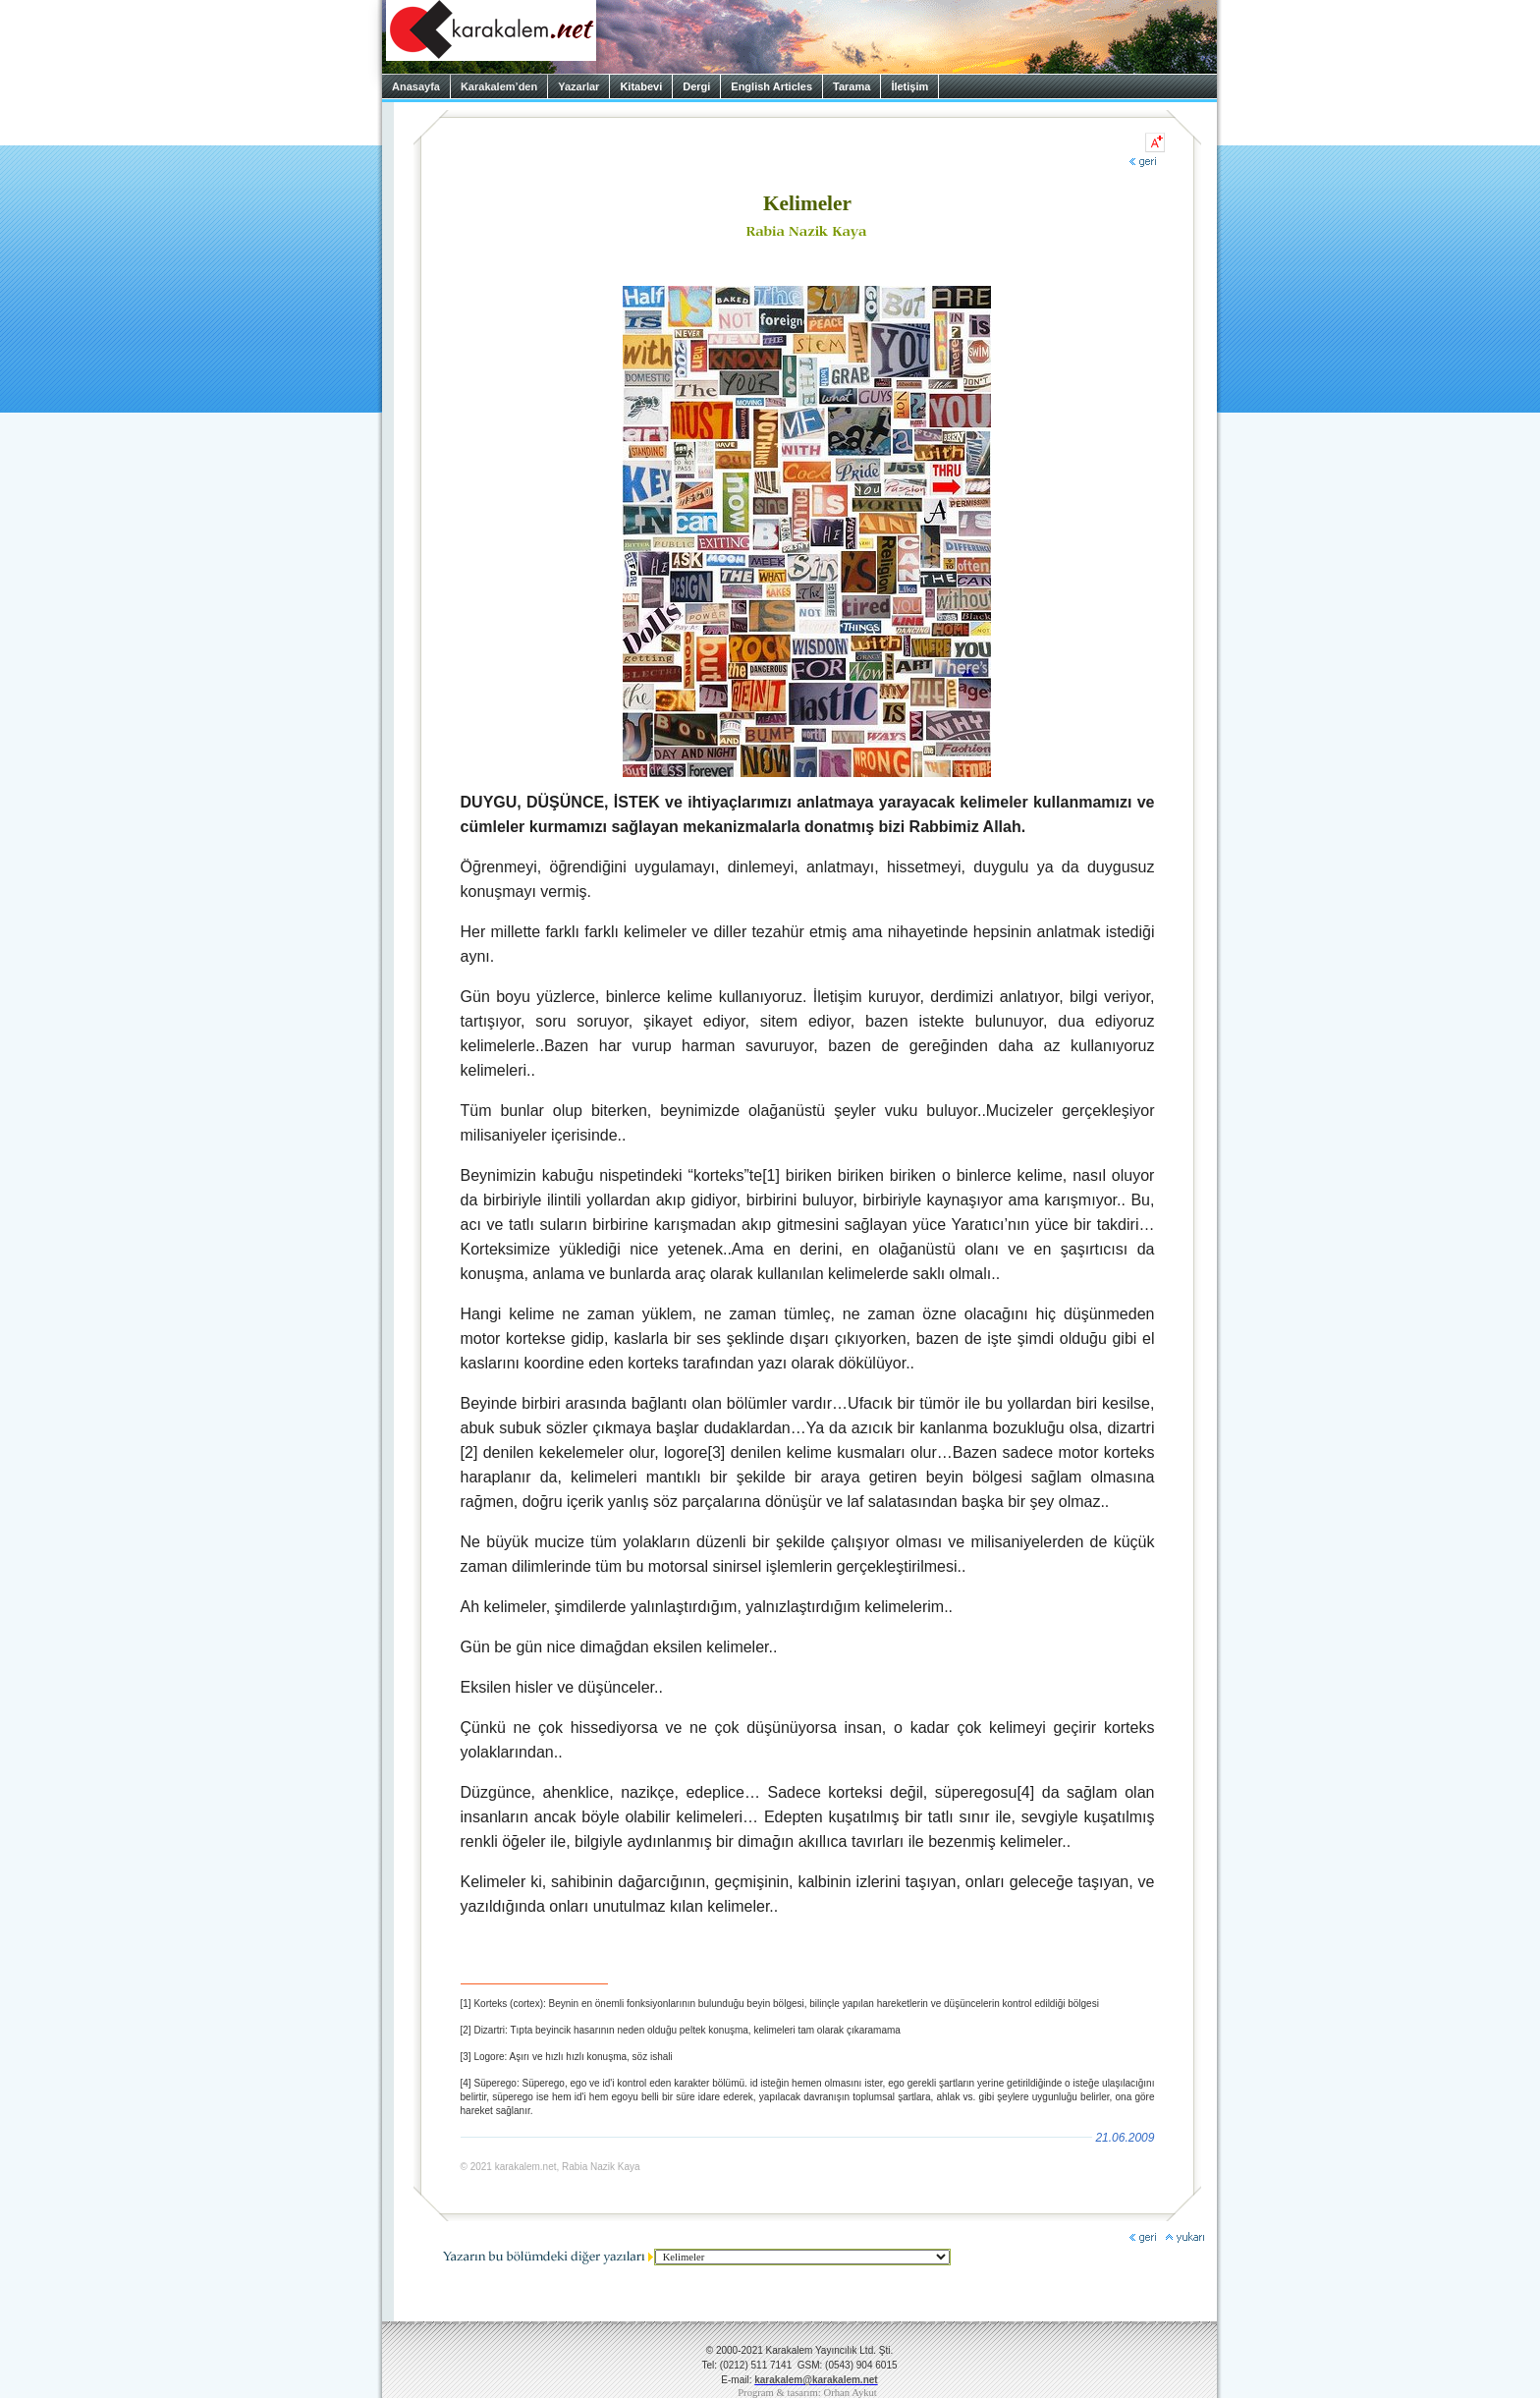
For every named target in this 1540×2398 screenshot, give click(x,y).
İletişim (909, 86)
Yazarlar (578, 86)
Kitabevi (641, 86)
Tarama (851, 86)
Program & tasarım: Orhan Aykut (807, 2392)
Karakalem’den (499, 86)
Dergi (696, 86)
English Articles (771, 86)
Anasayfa (416, 86)
